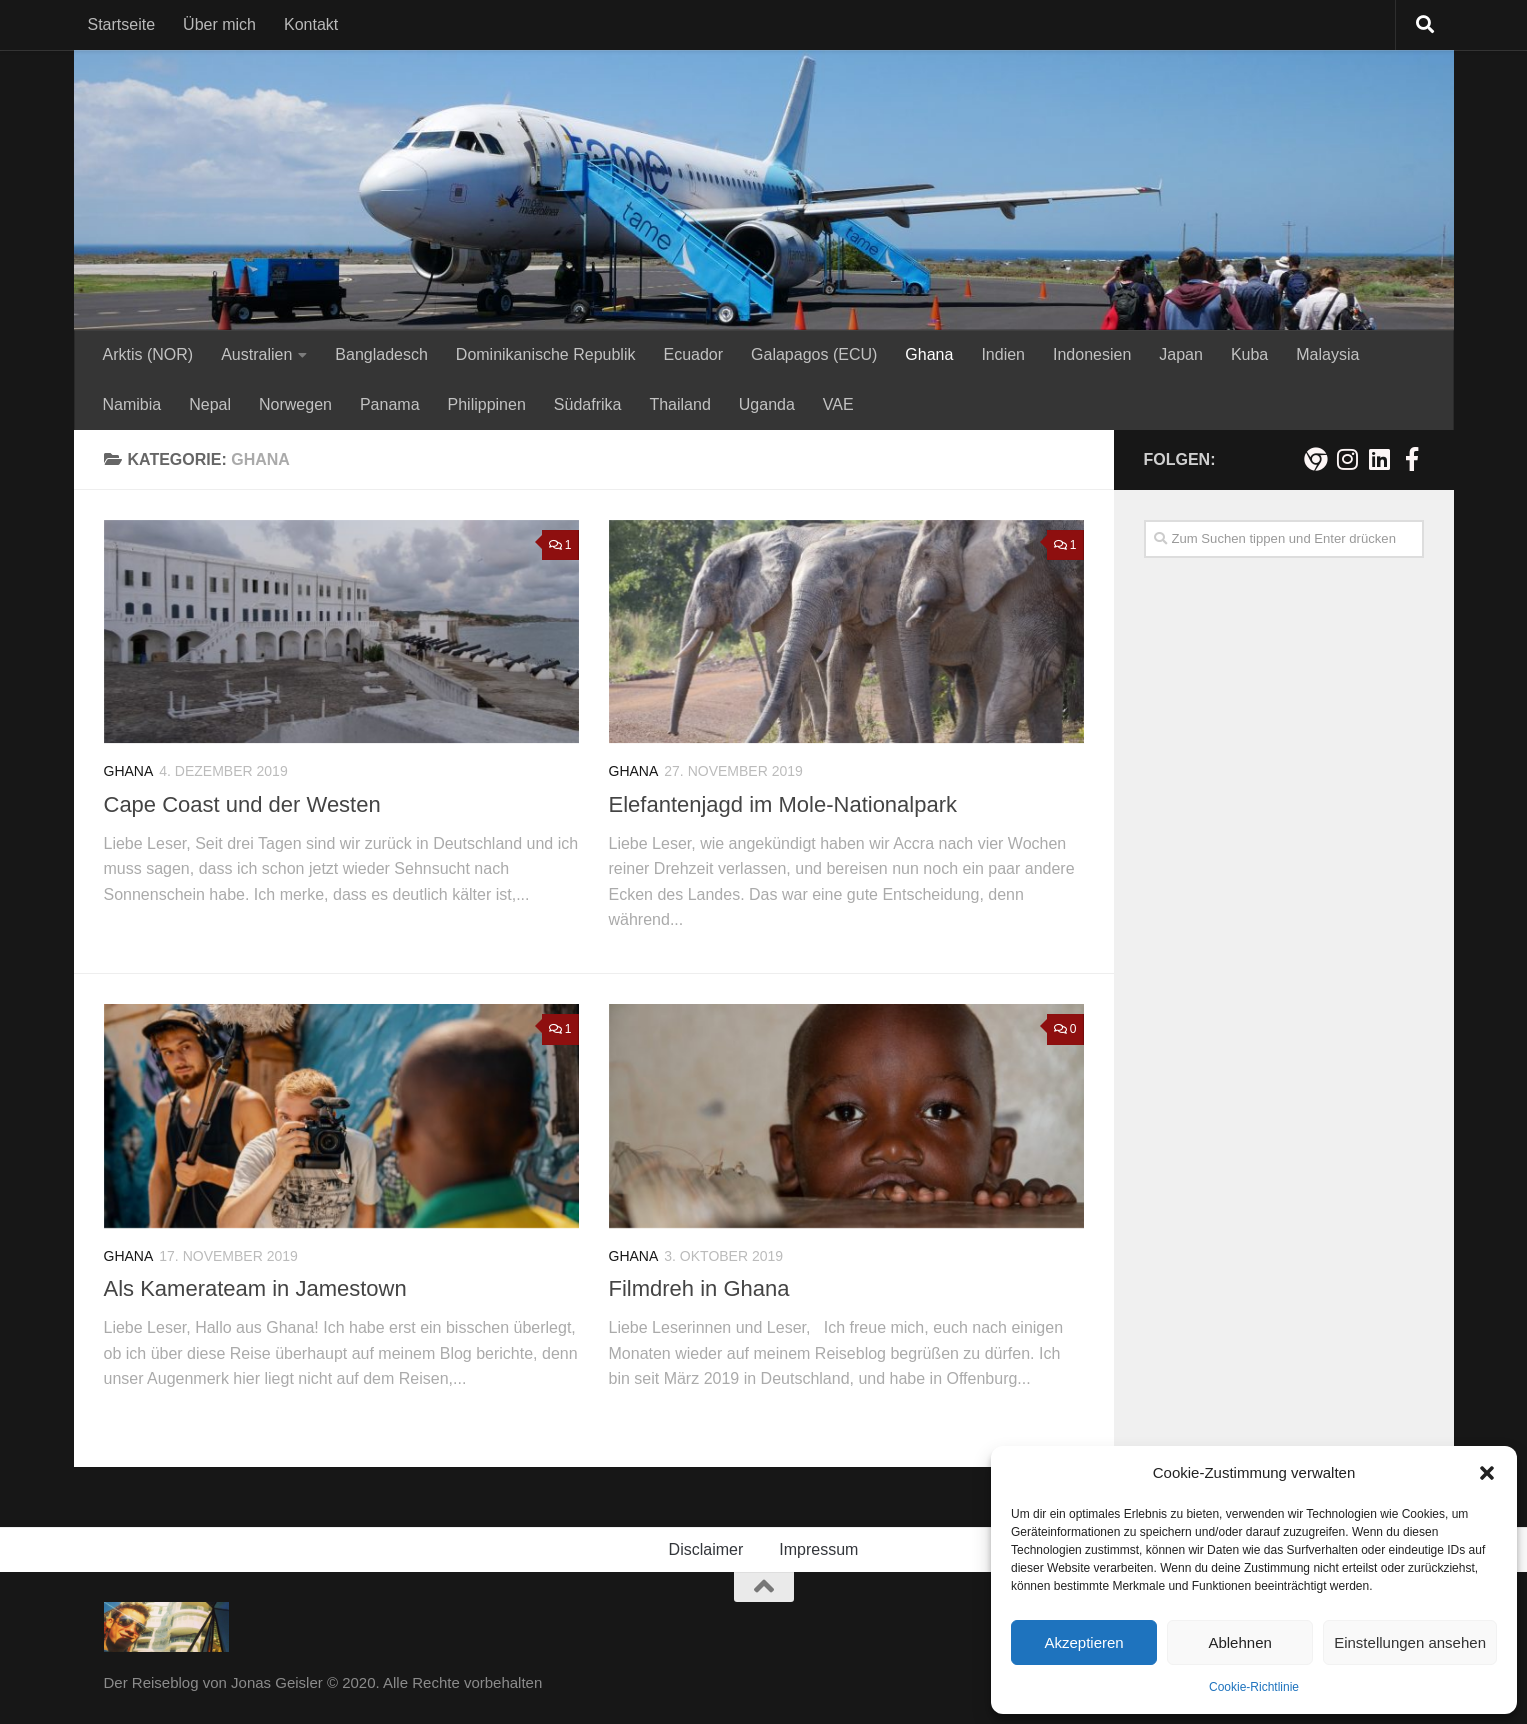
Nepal (210, 404)
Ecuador (693, 354)
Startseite (122, 24)
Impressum (818, 1549)
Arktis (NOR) (148, 354)
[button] (1487, 1473)
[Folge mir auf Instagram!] (1348, 459)
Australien (256, 354)
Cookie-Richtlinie (1254, 1687)
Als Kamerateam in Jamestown (255, 1288)
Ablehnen (1239, 1642)
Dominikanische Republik (546, 354)
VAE (838, 404)
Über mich (219, 24)
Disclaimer (706, 1549)
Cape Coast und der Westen (242, 804)
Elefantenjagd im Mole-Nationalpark (783, 804)
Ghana (929, 354)
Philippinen (487, 404)
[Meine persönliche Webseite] (1316, 459)
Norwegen (295, 404)
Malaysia (1327, 354)
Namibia (132, 404)
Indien (1003, 354)
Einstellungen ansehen (1410, 1642)
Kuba (1249, 354)
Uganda (767, 404)
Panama (390, 404)
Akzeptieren (1083, 1642)
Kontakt (311, 24)
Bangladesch (381, 354)
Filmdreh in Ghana (699, 1288)
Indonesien (1092, 354)
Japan (1181, 354)
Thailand (679, 404)
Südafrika (588, 404)
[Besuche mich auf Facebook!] (1412, 459)
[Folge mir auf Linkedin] (1380, 459)
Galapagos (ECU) (814, 354)
